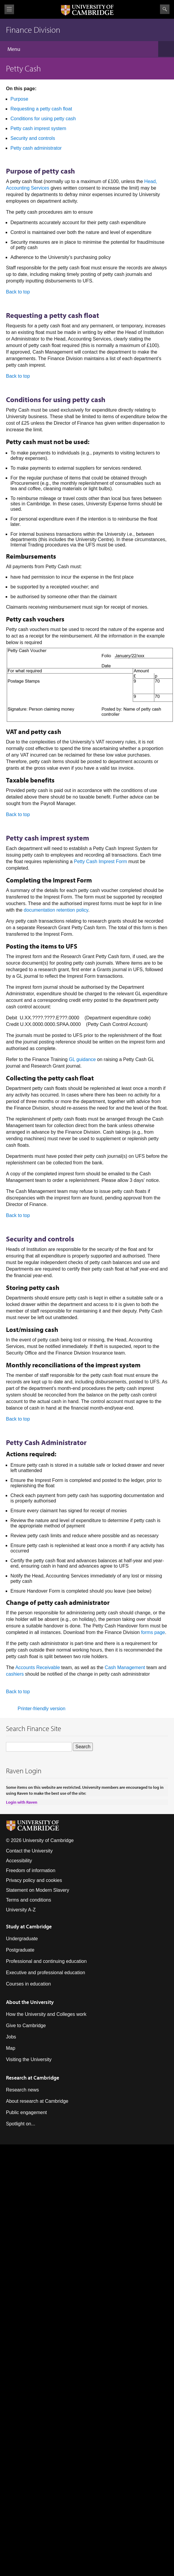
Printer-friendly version (41, 1708)
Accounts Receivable (37, 1667)
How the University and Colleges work (46, 2014)
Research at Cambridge (32, 2077)
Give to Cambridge (26, 2025)
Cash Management (125, 1667)
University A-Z (21, 1909)
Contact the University (29, 1850)
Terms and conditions (28, 1899)
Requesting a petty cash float (41, 108)
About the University (30, 2002)
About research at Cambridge (37, 2101)
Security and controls (32, 138)
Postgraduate (20, 1949)
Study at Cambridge (29, 1926)
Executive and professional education (45, 1972)
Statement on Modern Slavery (37, 1890)
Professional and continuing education (46, 1961)
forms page (153, 1632)
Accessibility (19, 1860)
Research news (22, 2089)
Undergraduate (22, 1938)
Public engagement (26, 2112)
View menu (9, 9)
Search (165, 9)
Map (10, 2048)
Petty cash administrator (36, 148)
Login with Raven (21, 1802)
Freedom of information (30, 1870)
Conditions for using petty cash (43, 118)
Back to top (18, 291)
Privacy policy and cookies (34, 1880)
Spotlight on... (20, 2123)
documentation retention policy (56, 910)
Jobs (11, 2036)
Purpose (19, 98)
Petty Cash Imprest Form (100, 861)
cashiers (15, 1674)
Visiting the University (29, 2059)
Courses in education (28, 1983)
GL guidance (82, 1059)
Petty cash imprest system (38, 128)
